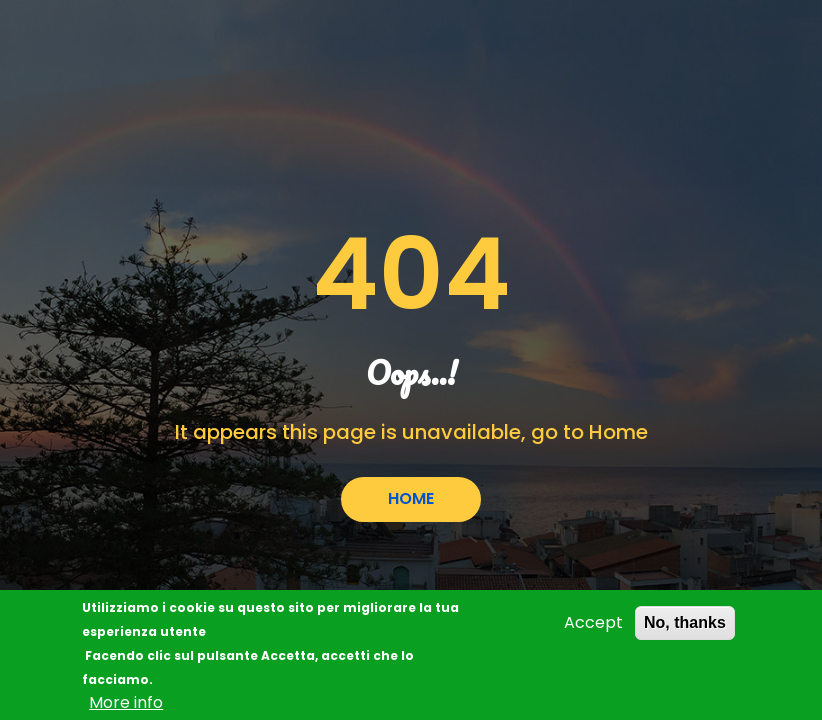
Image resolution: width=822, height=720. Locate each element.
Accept (593, 626)
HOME (411, 498)
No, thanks (685, 626)
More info (126, 706)
